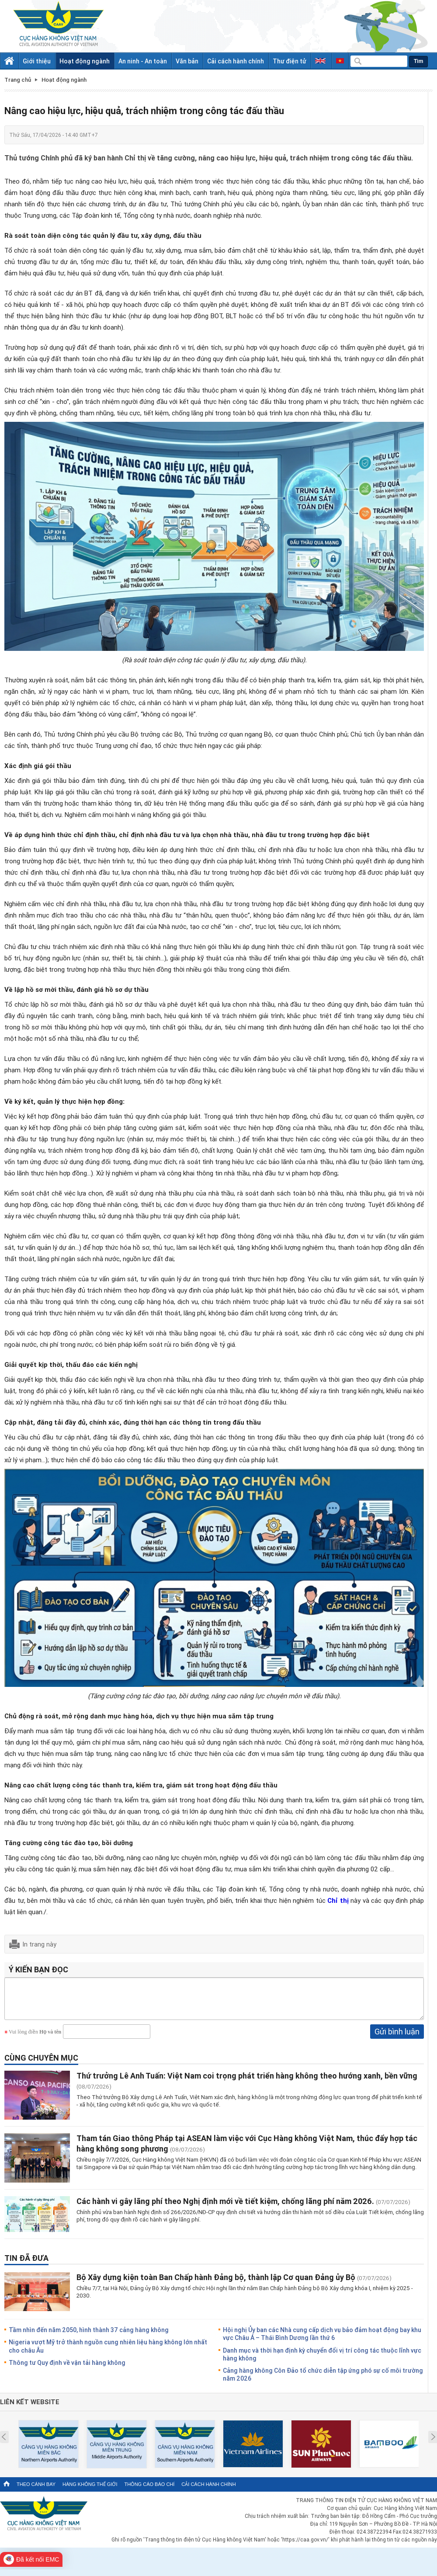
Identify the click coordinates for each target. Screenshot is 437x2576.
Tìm (418, 61)
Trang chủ (17, 79)
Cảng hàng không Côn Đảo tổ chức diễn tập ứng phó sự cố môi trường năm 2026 (323, 2381)
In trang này (39, 1944)
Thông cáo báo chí (149, 2490)
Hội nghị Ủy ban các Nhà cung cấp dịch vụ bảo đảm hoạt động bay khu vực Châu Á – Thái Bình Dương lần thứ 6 (322, 2340)
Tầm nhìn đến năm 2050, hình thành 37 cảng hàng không (89, 2336)
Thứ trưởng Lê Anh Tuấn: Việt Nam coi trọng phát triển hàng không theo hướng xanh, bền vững (246, 2082)
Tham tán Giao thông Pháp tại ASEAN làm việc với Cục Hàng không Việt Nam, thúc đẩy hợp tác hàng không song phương (246, 2149)
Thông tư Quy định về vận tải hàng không (67, 2369)
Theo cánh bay (36, 2490)
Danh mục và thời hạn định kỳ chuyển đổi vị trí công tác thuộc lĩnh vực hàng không (322, 2361)
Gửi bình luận (397, 2038)
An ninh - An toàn (142, 61)
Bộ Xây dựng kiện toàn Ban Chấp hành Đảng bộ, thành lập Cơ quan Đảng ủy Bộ (215, 2283)
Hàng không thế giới (89, 2490)
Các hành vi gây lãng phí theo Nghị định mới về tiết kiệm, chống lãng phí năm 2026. (225, 2207)
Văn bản (187, 61)
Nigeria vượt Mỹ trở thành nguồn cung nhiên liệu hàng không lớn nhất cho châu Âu (108, 2352)
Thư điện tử (289, 61)
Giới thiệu (37, 61)
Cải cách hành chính (235, 61)
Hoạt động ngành (84, 61)
